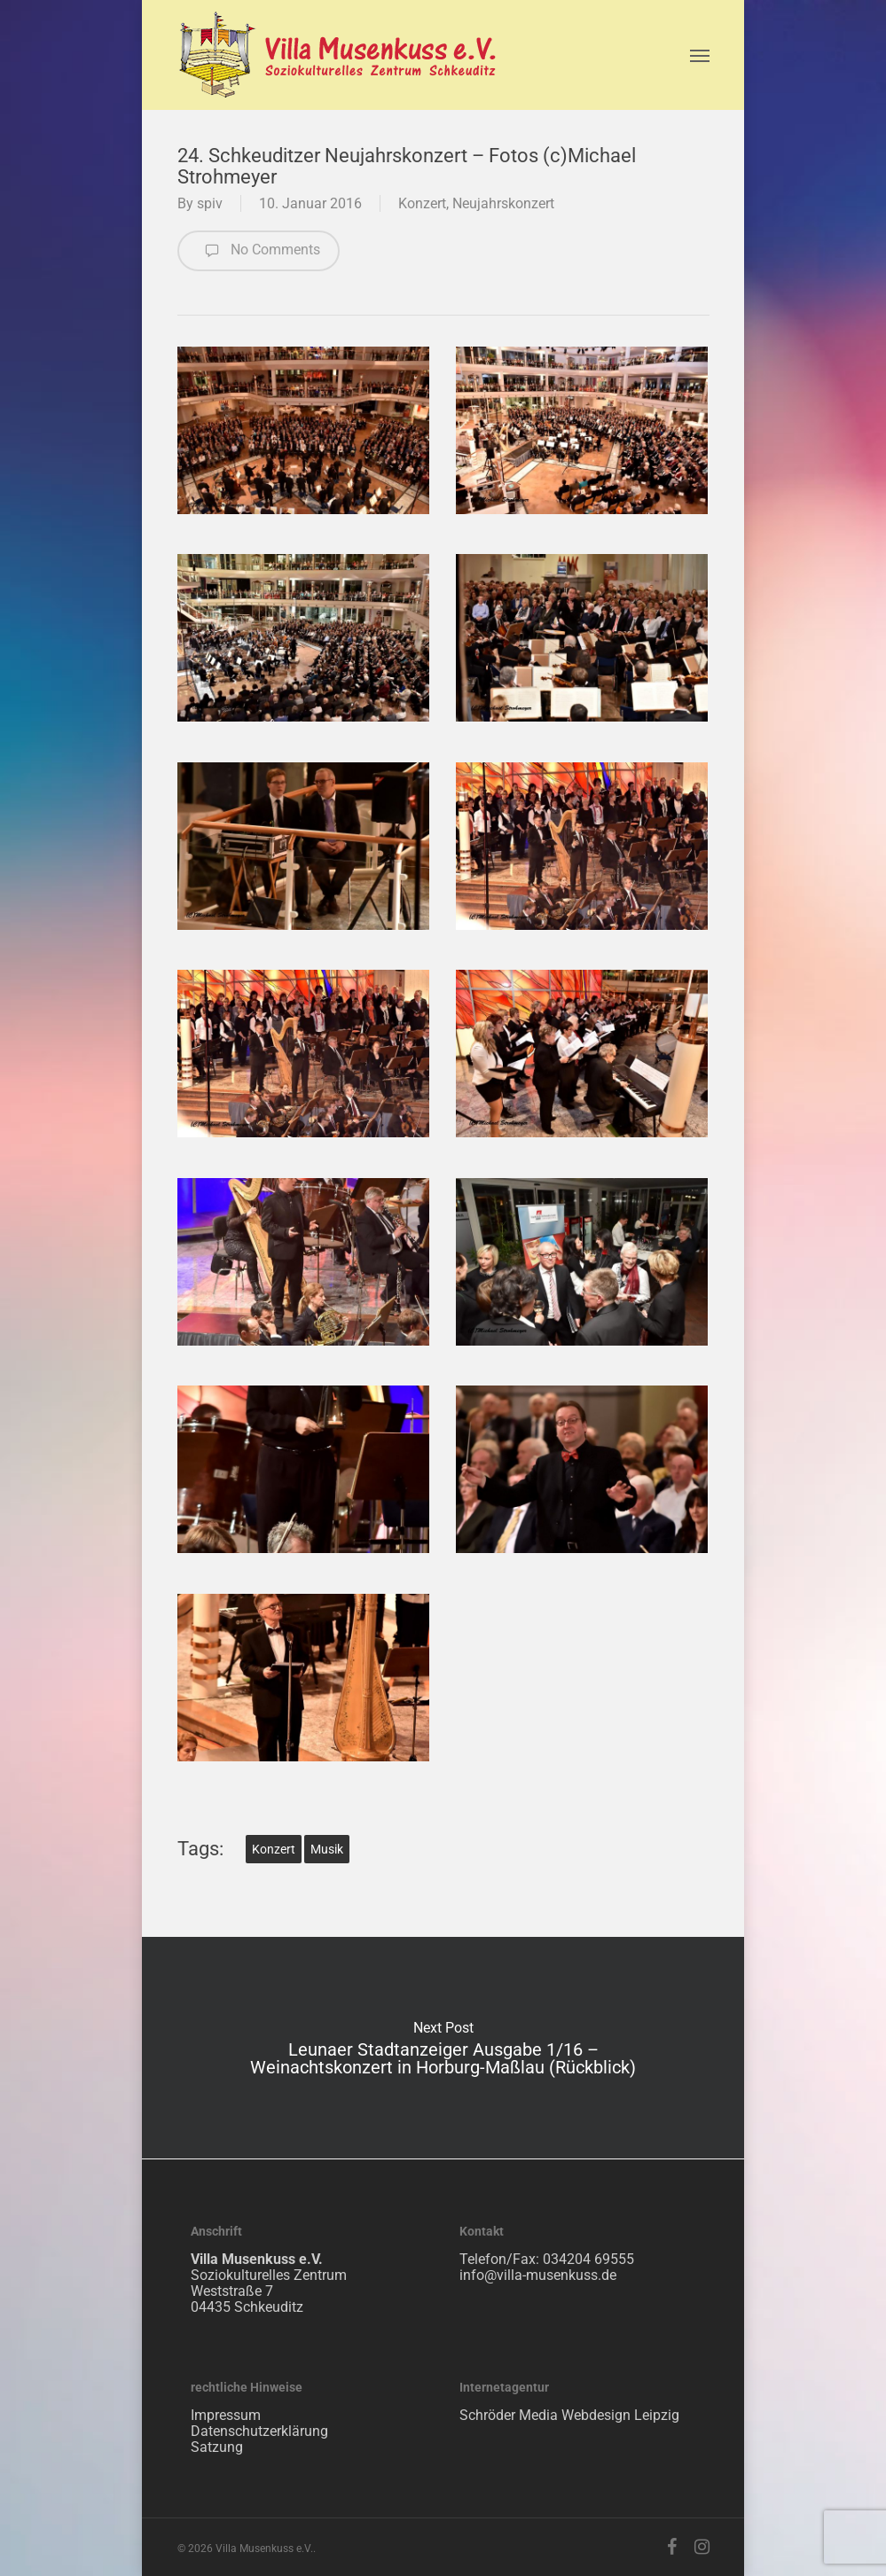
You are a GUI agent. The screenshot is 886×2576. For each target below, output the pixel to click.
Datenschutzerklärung (259, 2431)
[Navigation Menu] (700, 55)
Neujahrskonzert (503, 203)
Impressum (226, 2415)
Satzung (217, 2447)
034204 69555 (588, 2259)
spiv (210, 203)
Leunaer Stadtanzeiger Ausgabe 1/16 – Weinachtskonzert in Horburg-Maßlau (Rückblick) (443, 2047)
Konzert (422, 203)
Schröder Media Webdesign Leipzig (569, 2415)
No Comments (258, 251)
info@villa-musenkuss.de (537, 2275)
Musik (326, 1849)
